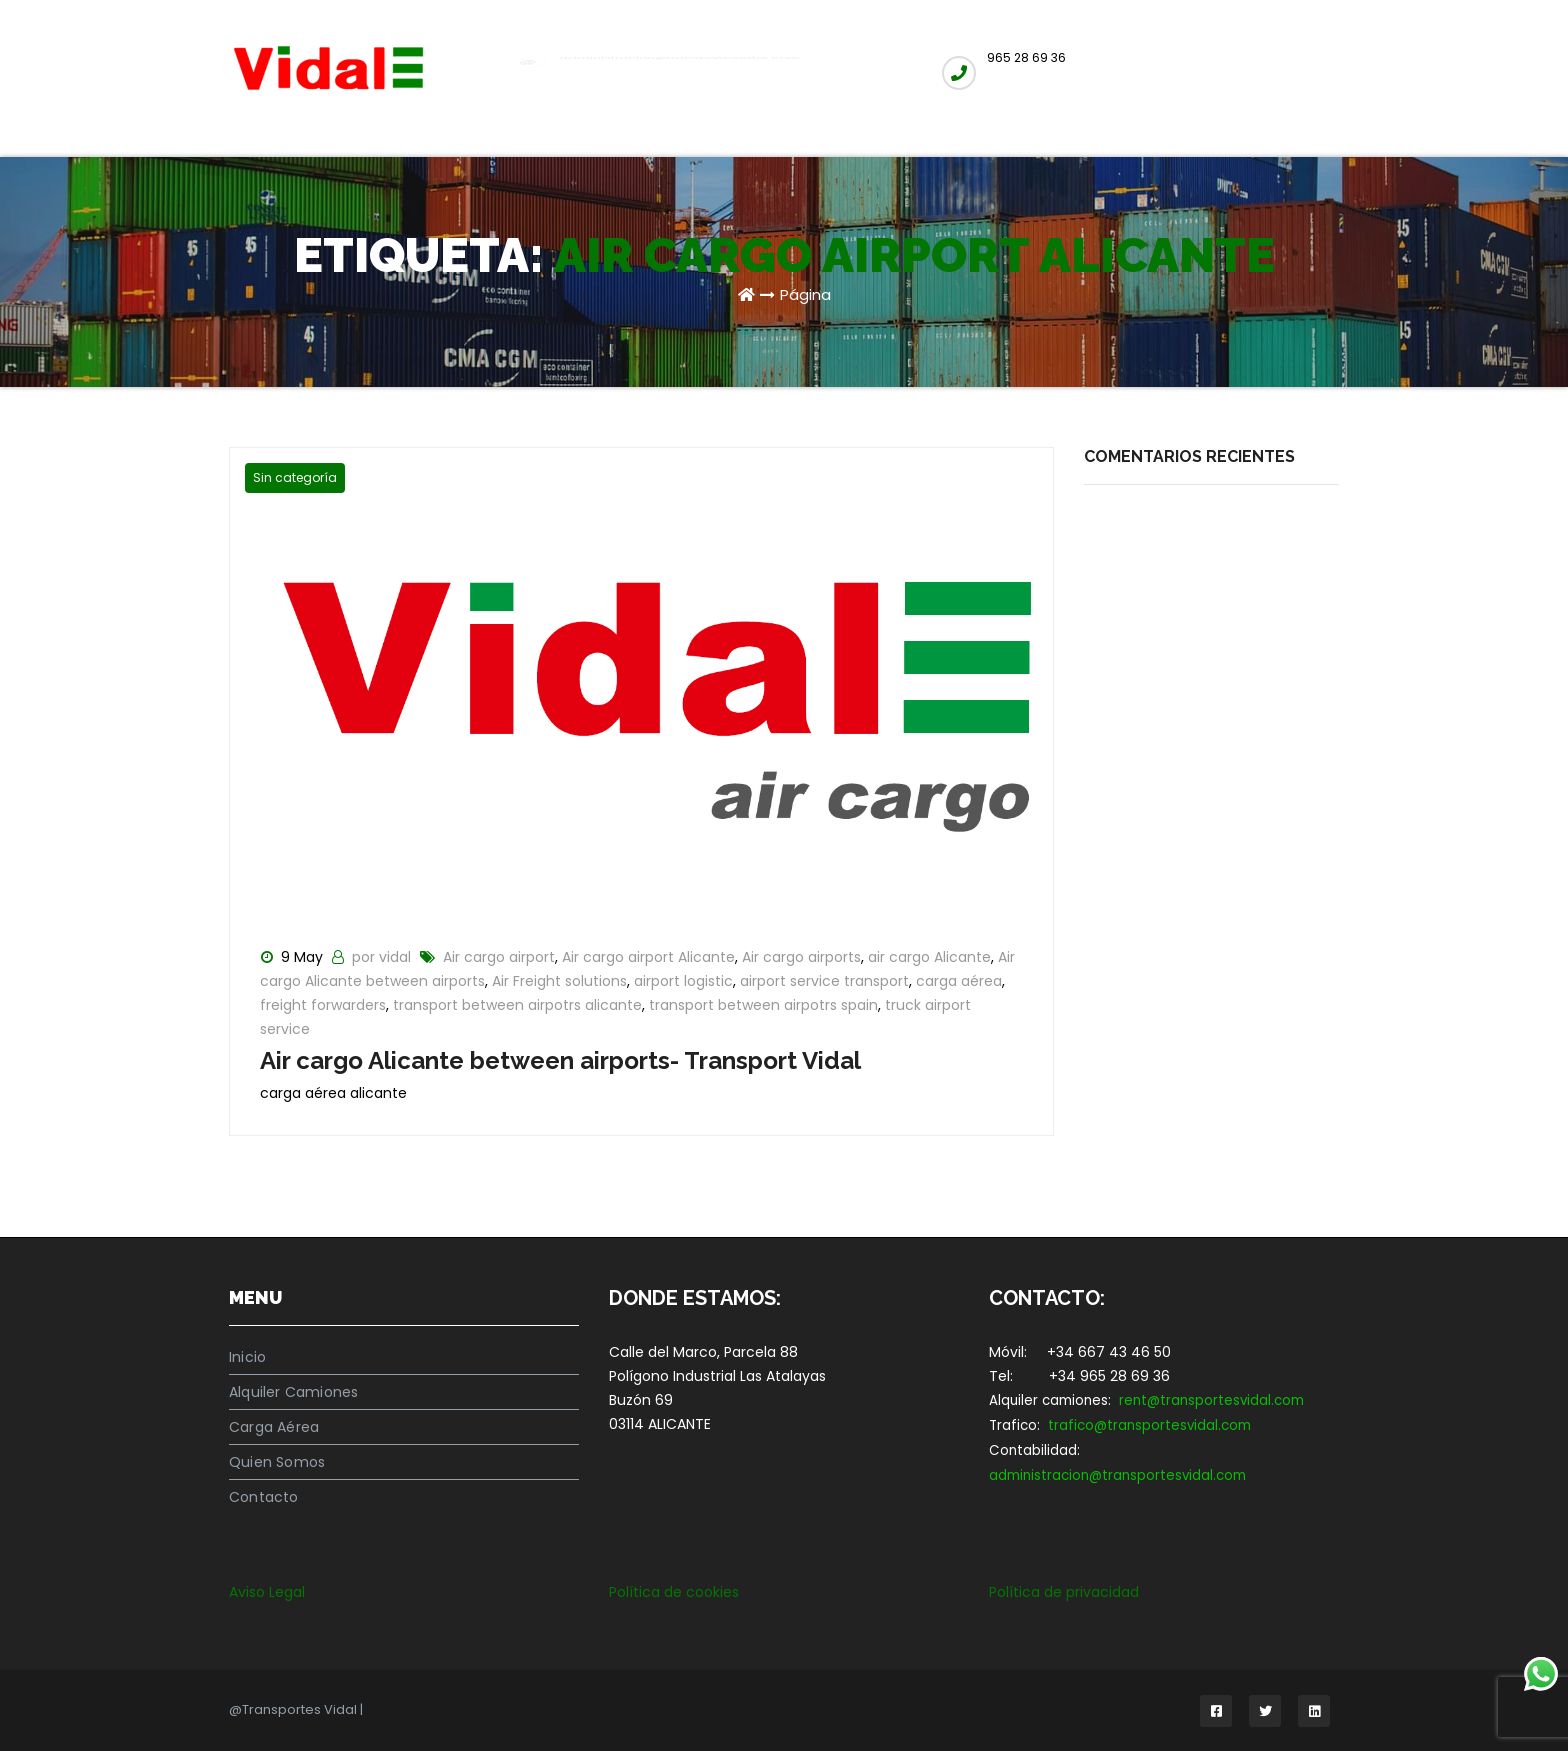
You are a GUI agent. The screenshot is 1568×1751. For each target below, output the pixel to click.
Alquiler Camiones (293, 1392)
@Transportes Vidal (294, 1709)
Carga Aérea (274, 1427)
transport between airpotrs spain (763, 1005)
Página (805, 294)
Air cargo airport (499, 957)
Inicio (247, 1357)
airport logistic (683, 981)
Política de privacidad (1064, 1592)
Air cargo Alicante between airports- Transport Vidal (560, 1060)
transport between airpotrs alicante (517, 1005)
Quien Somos (277, 1462)
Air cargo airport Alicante (648, 957)
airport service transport (824, 981)
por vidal (383, 957)
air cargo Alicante (929, 957)
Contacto (264, 1497)
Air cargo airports (801, 957)
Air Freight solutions (559, 981)
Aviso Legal (267, 1592)
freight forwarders (323, 1005)
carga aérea (959, 981)
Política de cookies (674, 1592)
